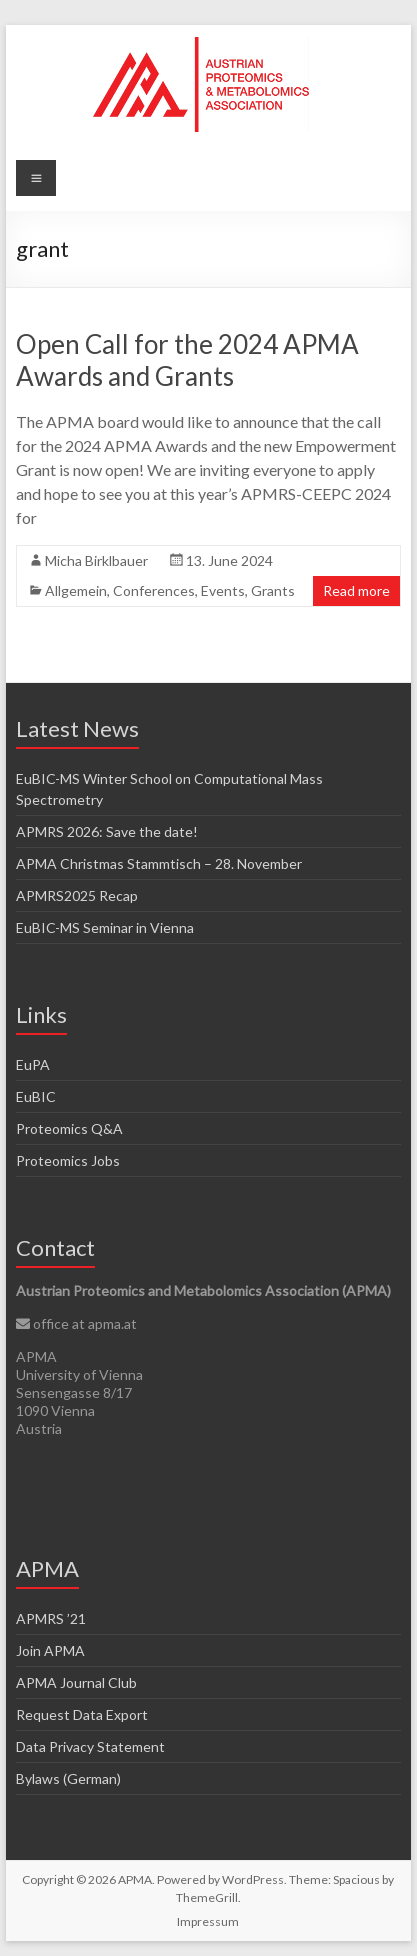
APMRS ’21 (51, 1618)
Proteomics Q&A (69, 1128)
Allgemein (76, 590)
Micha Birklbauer (96, 560)
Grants (273, 590)
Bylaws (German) (68, 1778)
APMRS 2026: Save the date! (107, 831)
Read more (356, 590)
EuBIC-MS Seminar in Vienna (105, 927)
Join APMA (50, 1650)
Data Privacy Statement (90, 1746)
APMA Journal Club (76, 1682)
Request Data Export (82, 1714)
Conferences (154, 590)
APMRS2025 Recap (77, 895)
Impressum (208, 1921)
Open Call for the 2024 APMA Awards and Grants (187, 360)
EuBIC (36, 1096)
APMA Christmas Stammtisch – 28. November (159, 863)
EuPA (33, 1064)
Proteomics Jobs (68, 1160)
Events (223, 590)
